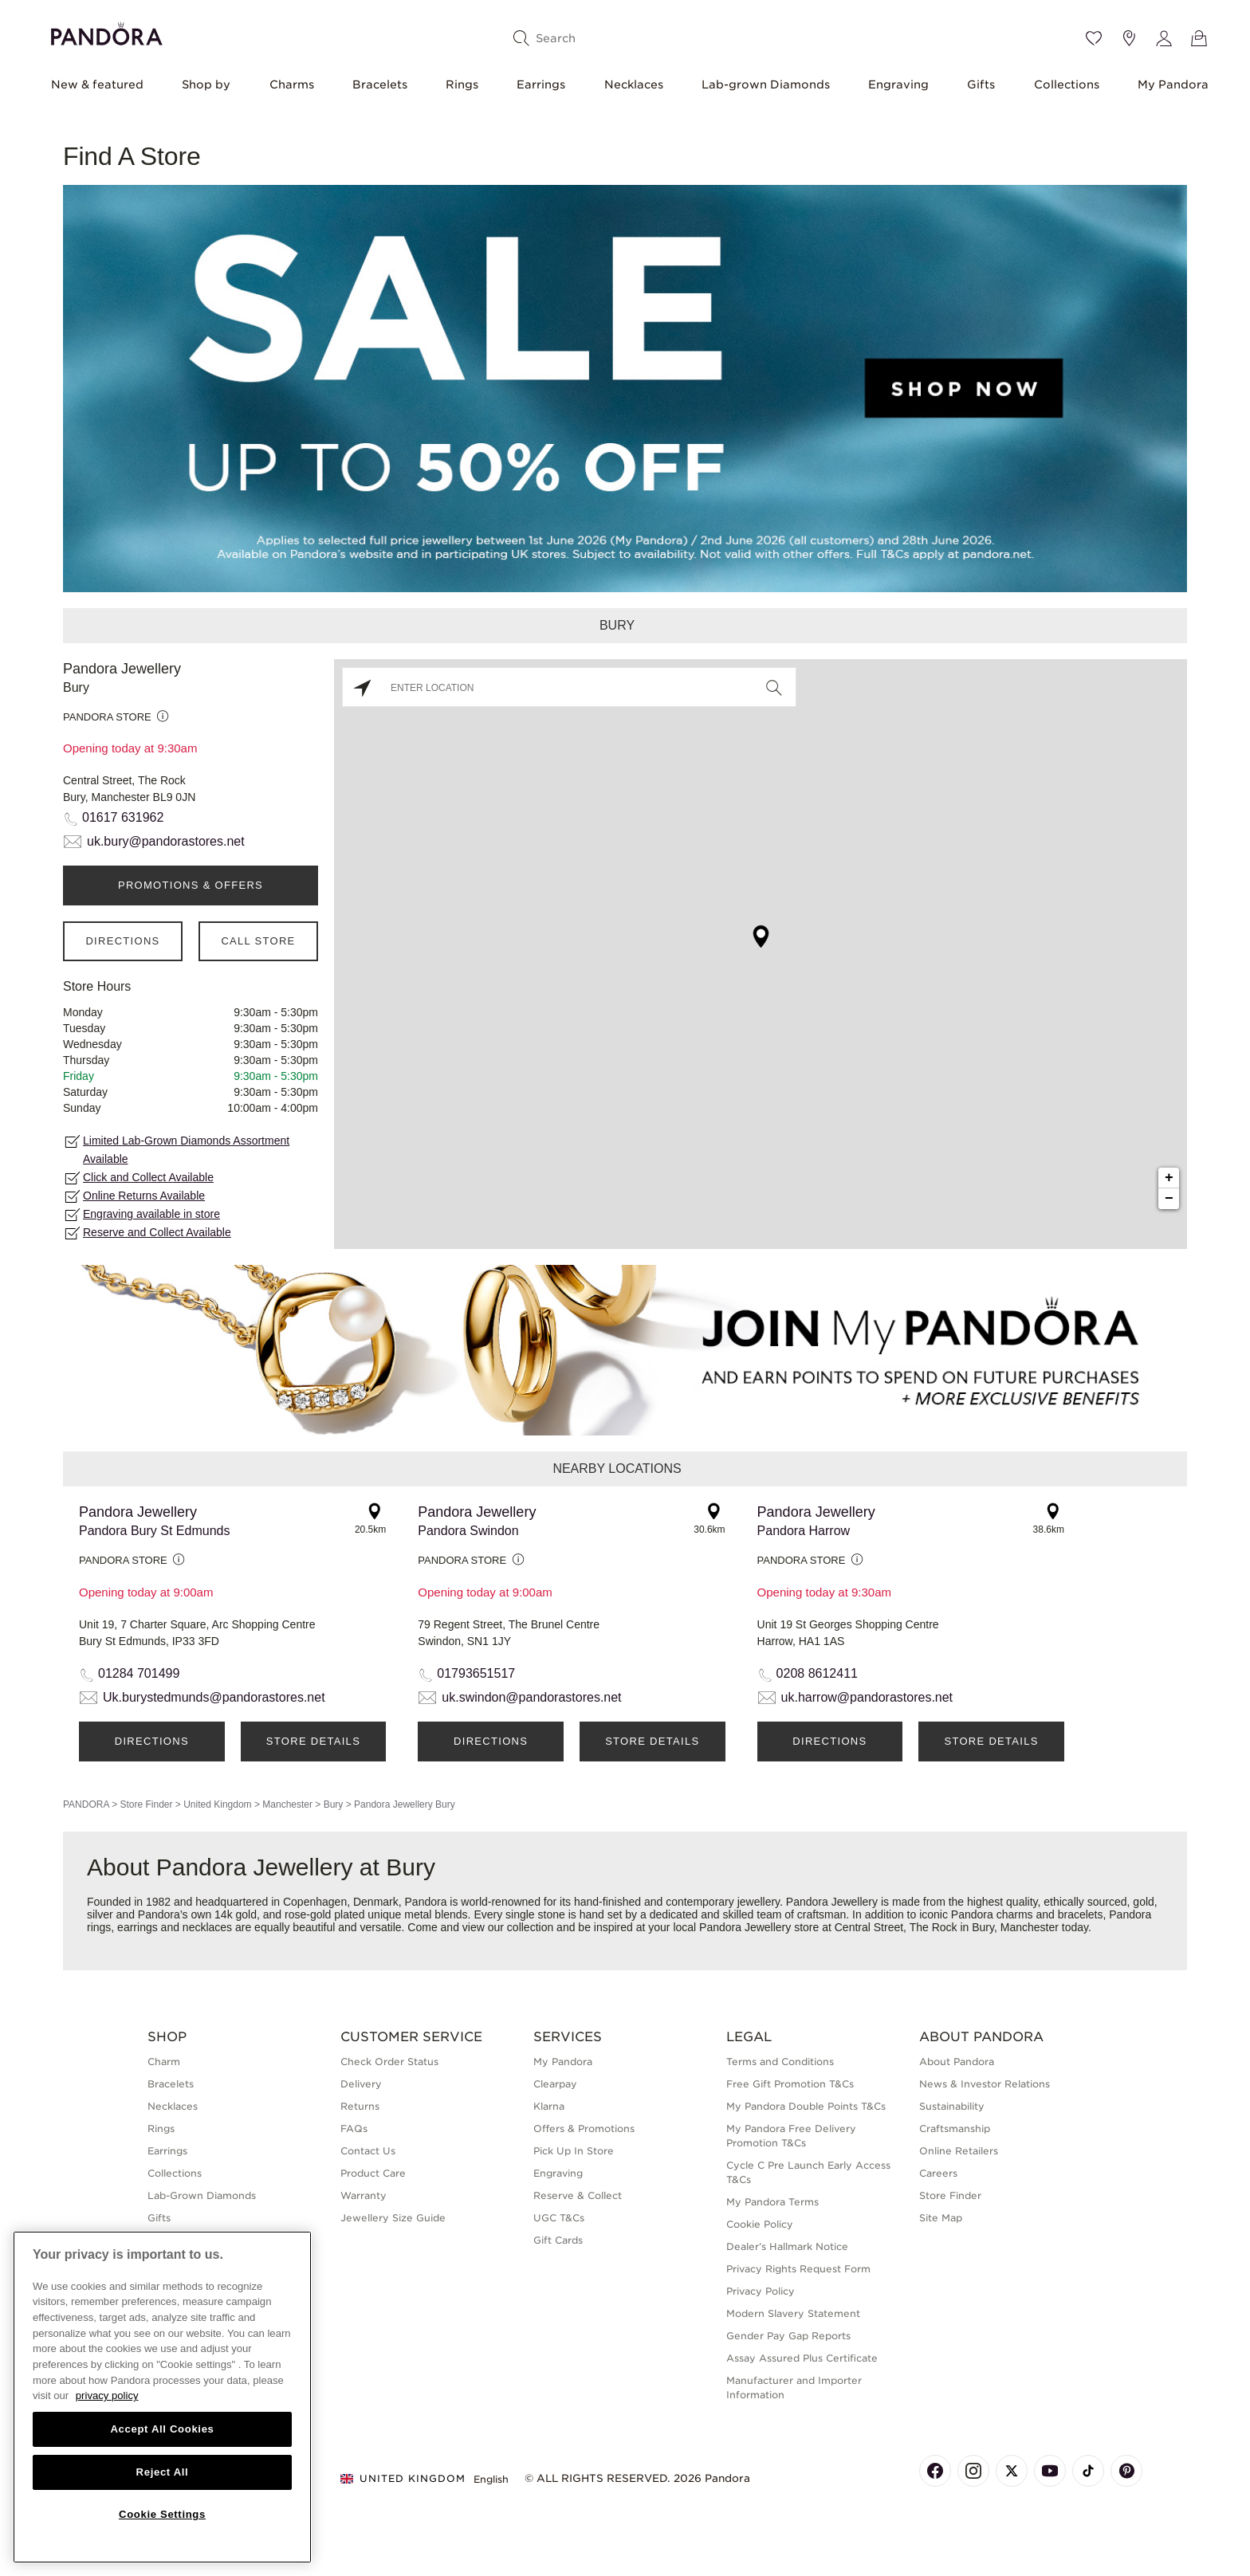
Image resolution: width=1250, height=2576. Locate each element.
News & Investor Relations (984, 2084)
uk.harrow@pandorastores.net (867, 1697)
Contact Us (367, 2151)
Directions (122, 941)
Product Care (373, 2173)
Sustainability (952, 2106)
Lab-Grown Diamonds (201, 2195)
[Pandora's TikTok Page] (1088, 2471)
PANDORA (86, 1804)
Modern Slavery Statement (793, 2313)
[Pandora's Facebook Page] (935, 2471)
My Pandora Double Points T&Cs (806, 2106)
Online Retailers (958, 2151)
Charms (291, 84)
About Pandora (956, 2061)
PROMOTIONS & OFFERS (190, 885)
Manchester (287, 1804)
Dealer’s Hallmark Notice (787, 2246)
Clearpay (555, 2084)
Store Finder (146, 1804)
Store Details (313, 1741)
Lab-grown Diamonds (766, 84)
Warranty (363, 2195)
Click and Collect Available (148, 1177)
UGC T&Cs (558, 2218)
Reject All (162, 2472)
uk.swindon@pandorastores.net (531, 1697)
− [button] (1169, 1198)
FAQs (354, 2128)
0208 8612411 (817, 1673)
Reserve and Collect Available (157, 1232)
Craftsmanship (954, 2128)
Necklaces (633, 84)
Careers (938, 2173)
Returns (359, 2106)
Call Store (258, 941)
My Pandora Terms (772, 2202)
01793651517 (476, 1673)
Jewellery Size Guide (393, 2218)
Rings (462, 84)
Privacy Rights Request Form (798, 2269)
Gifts (981, 84)
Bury (334, 1804)
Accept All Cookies (162, 2429)
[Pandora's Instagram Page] (973, 2471)
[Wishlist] (1093, 38)
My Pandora (1173, 84)
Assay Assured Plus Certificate (802, 2358)
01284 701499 (138, 1673)
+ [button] (1169, 1178)
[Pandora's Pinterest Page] (1126, 2471)
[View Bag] (1199, 38)
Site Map (940, 2218)
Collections (1066, 84)
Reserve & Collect (577, 2195)
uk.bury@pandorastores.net (166, 841)
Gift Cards (558, 2240)
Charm (163, 2061)
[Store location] (1128, 38)
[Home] (107, 31)
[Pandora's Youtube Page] (1050, 2471)
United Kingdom (217, 1804)
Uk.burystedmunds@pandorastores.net (214, 1697)
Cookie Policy (759, 2224)
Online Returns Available (144, 1195)
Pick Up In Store (573, 2151)
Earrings (541, 84)
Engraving (898, 84)
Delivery (361, 2084)
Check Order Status (389, 2061)
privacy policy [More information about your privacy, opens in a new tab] (107, 2395)
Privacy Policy (760, 2291)
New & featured (97, 84)
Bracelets (379, 84)
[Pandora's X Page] (1012, 2471)
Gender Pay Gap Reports (788, 2336)
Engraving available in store (151, 1214)
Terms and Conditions (780, 2061)
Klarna (548, 2106)
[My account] (1163, 38)
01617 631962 (122, 817)
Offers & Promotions (584, 2128)
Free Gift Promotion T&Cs (790, 2084)
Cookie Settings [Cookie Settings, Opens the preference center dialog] (162, 2514)
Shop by (206, 84)
